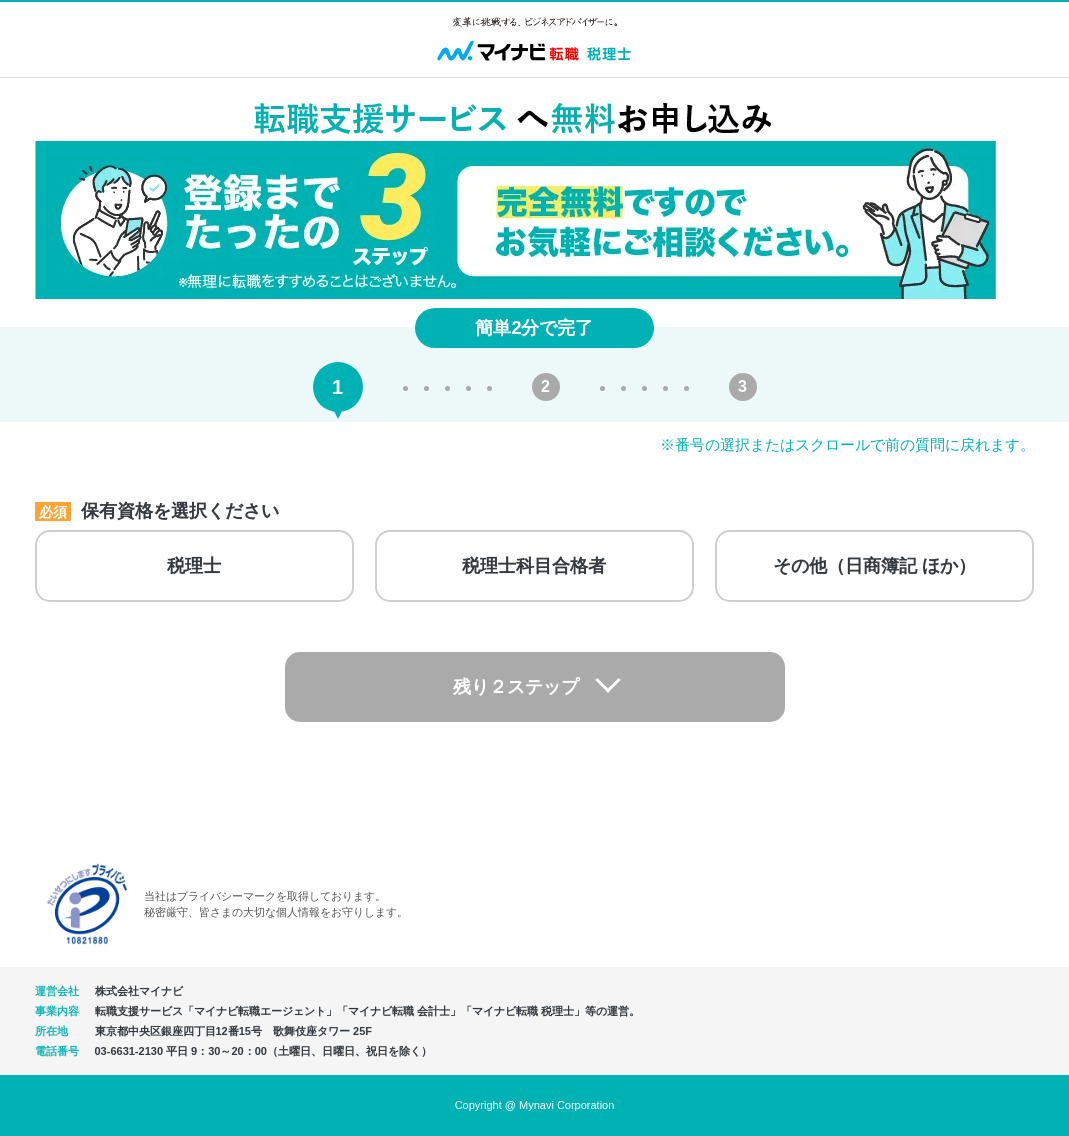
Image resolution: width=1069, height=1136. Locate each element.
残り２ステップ (516, 687)
